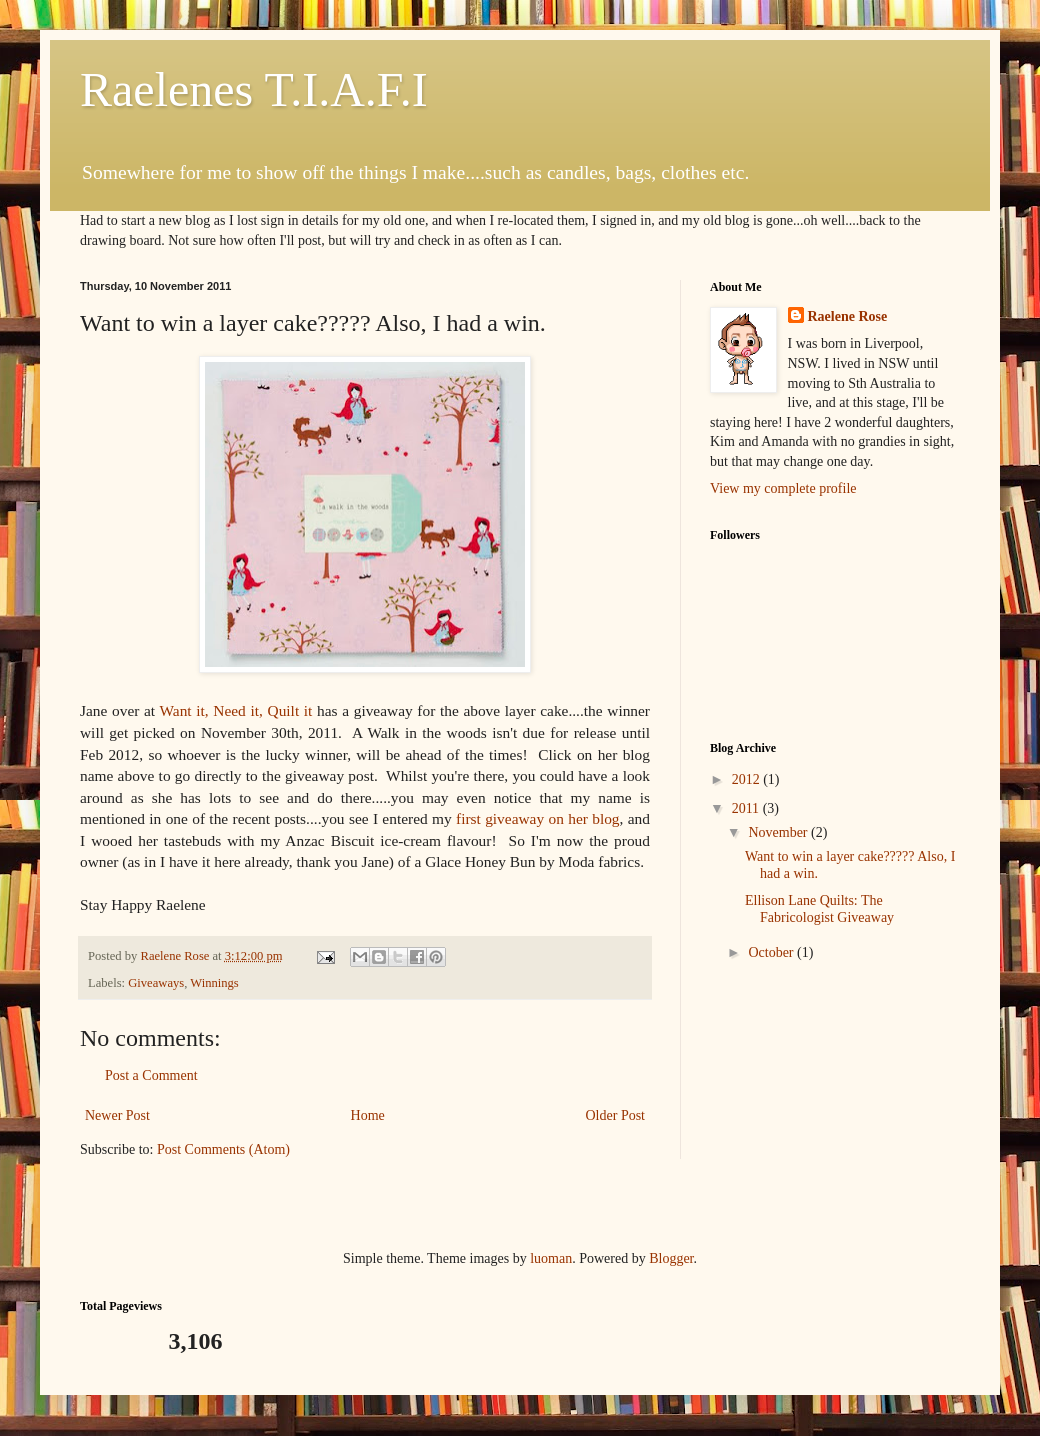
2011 (747, 808)
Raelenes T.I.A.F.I (254, 89)
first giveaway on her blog (538, 818)
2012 (748, 779)
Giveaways (156, 983)
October (772, 952)
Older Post (616, 1115)
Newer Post (117, 1115)
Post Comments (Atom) (223, 1149)
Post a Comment (151, 1075)
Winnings (214, 983)
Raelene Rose (848, 316)
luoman (551, 1258)
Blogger (671, 1258)
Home (368, 1115)
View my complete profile (783, 488)
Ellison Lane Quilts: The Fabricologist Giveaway (819, 909)
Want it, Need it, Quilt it (236, 710)
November (779, 832)
